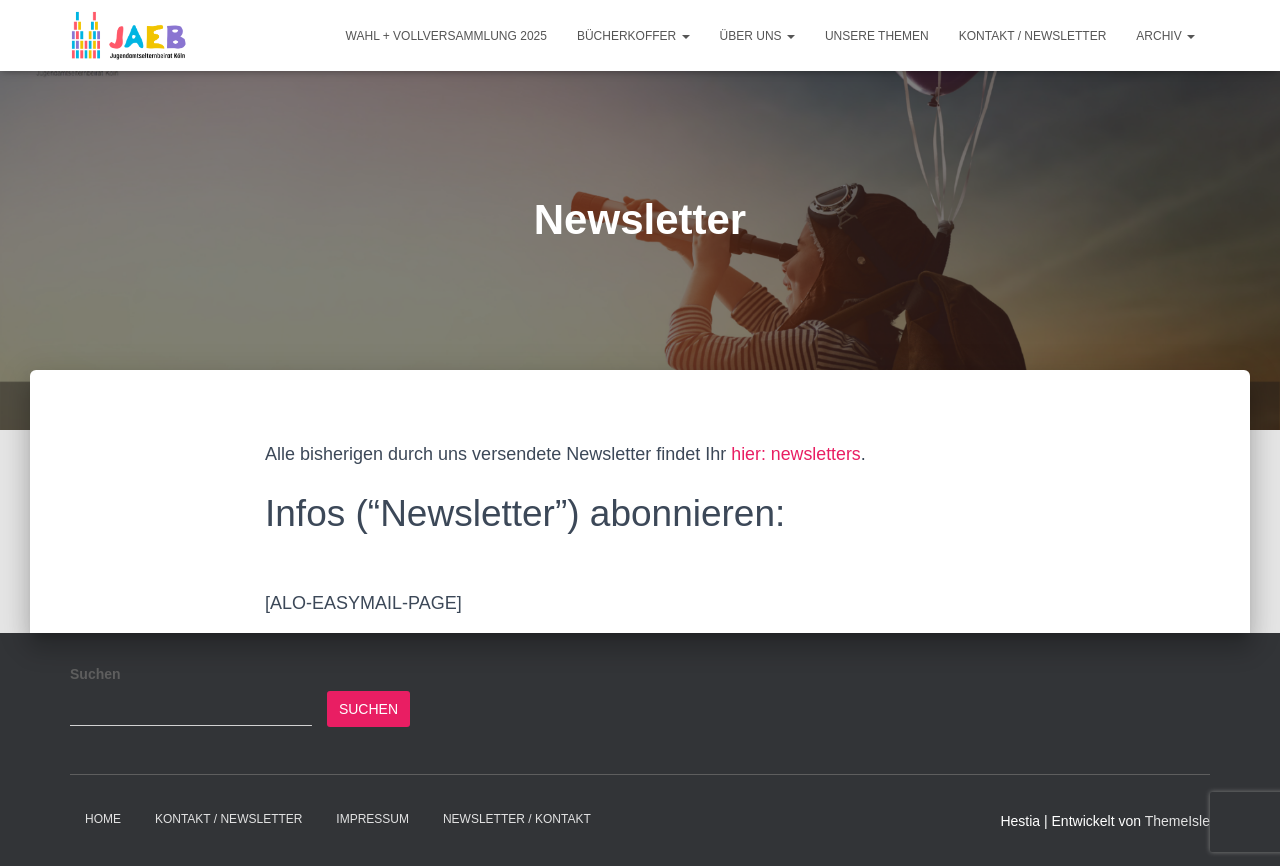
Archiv (1165, 36)
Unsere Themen (877, 36)
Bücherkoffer (633, 36)
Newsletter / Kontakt (517, 819)
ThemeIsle (1177, 821)
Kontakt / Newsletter (1033, 36)
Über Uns (757, 36)
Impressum (372, 819)
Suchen (95, 674)
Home (103, 819)
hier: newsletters (796, 454)
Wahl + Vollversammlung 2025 (446, 36)
